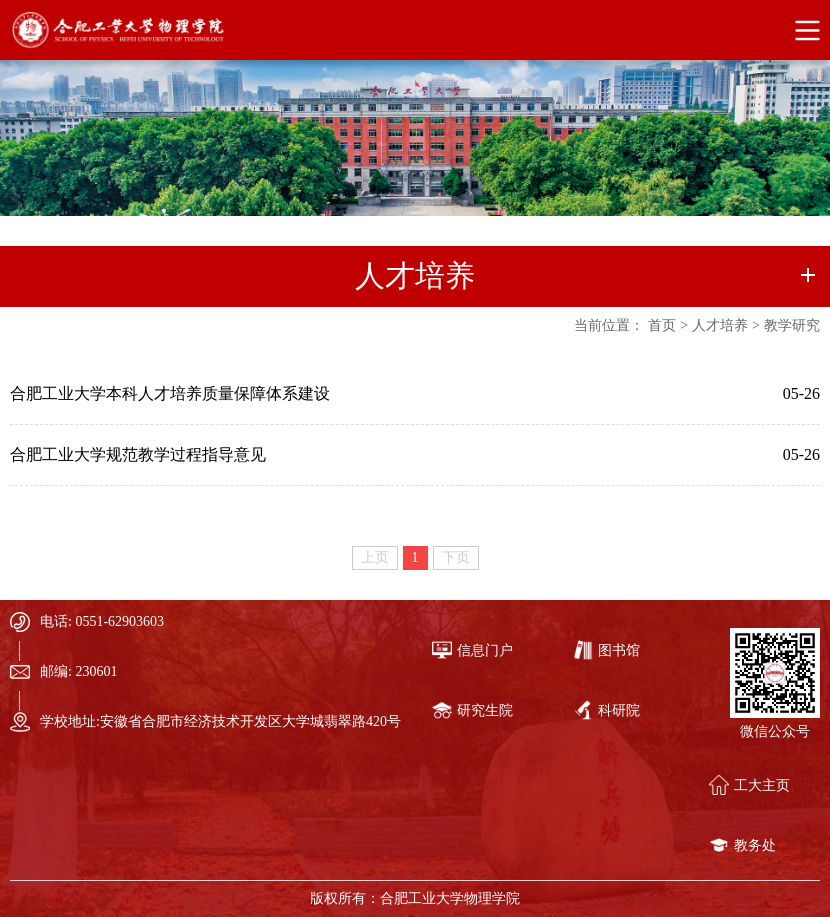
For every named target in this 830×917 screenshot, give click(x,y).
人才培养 (720, 325)
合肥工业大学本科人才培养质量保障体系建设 (170, 393)
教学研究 (792, 325)
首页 (662, 325)
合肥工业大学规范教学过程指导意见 (138, 454)
